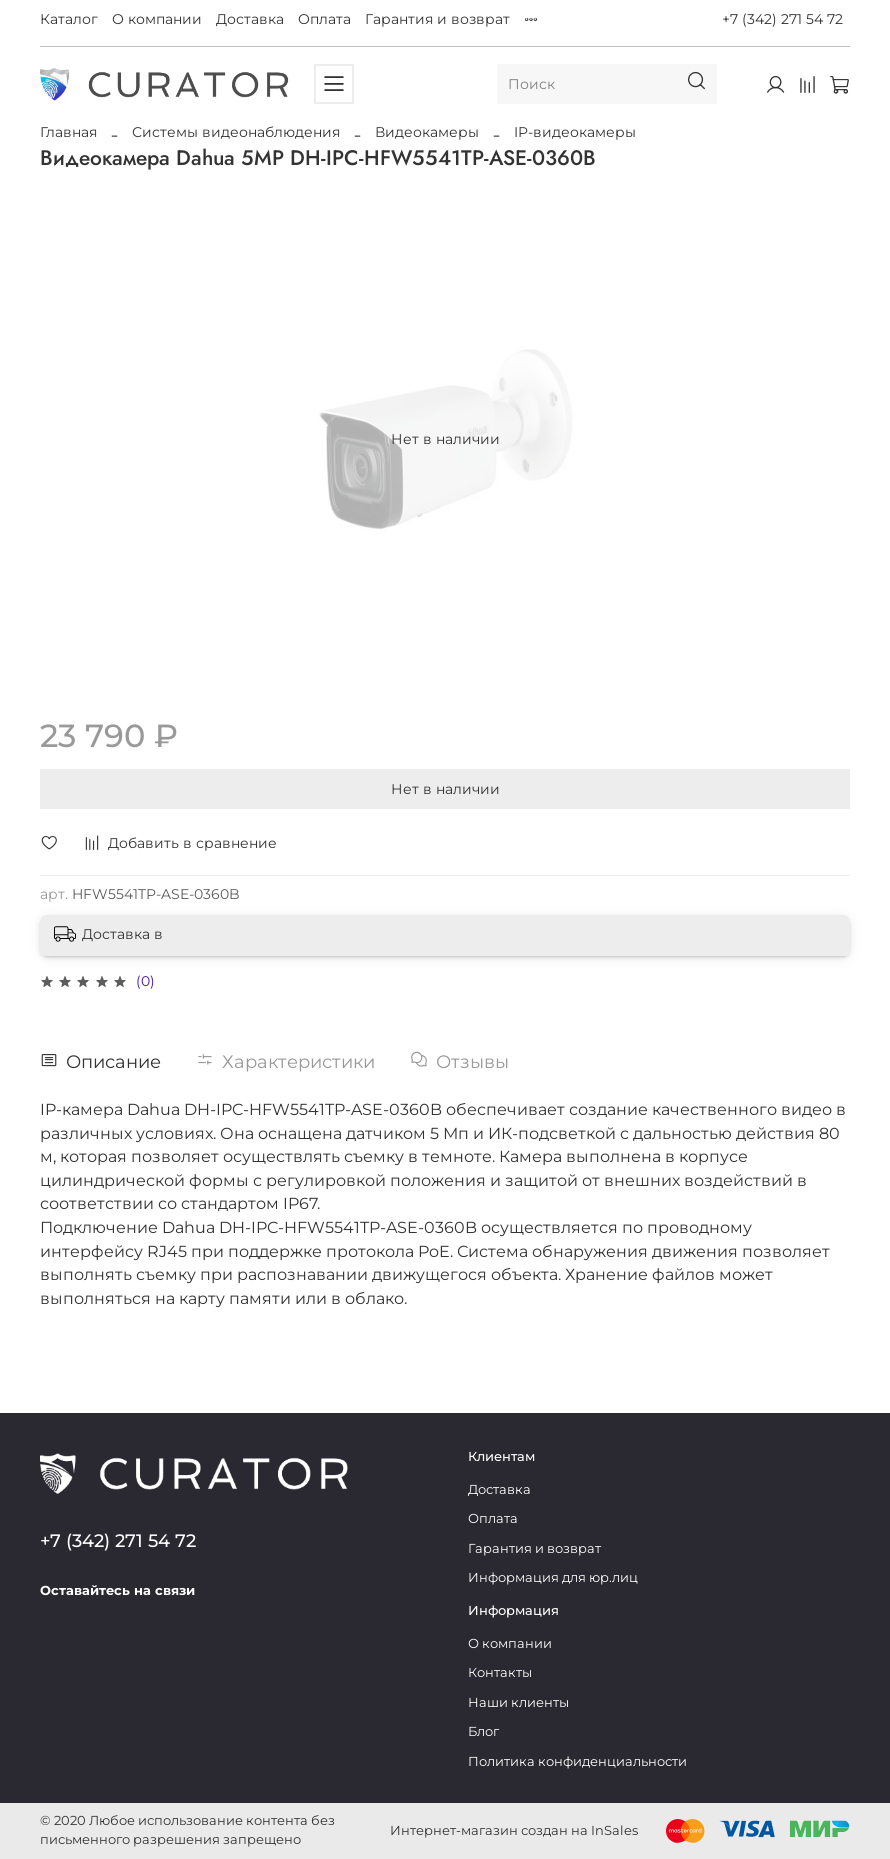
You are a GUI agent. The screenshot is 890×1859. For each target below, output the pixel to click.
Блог (483, 1731)
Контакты (500, 1672)
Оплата (324, 19)
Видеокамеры (427, 132)
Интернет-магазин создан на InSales (514, 1830)
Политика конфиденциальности (577, 1761)
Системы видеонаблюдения (236, 132)
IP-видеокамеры (575, 132)
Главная (68, 132)
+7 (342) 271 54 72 (782, 19)
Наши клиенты (518, 1702)
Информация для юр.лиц (553, 1577)
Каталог (69, 19)
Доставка (250, 19)
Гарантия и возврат (437, 19)
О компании (157, 19)
